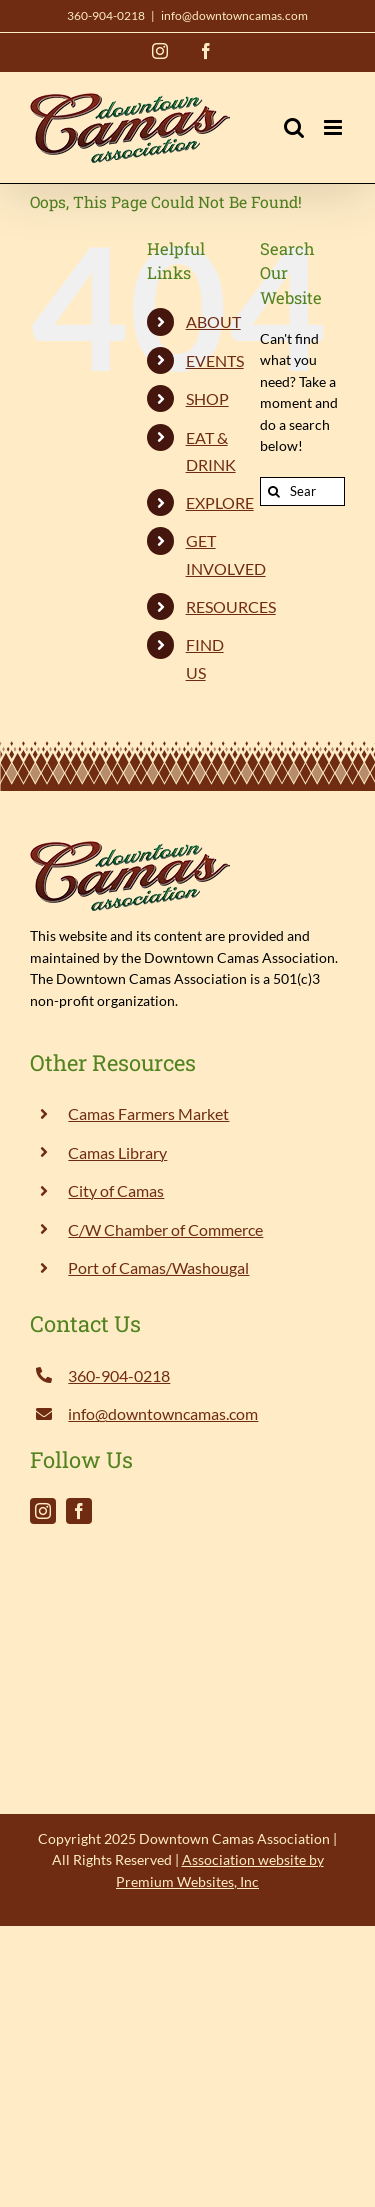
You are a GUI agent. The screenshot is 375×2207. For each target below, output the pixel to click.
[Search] (274, 491)
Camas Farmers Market (148, 1113)
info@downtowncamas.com (234, 15)
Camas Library (117, 1152)
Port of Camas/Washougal (158, 1267)
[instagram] (43, 1511)
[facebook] (79, 1511)
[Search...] (302, 491)
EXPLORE (220, 502)
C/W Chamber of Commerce (165, 1229)
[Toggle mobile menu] (334, 127)
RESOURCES (231, 606)
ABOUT (213, 321)
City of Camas (116, 1190)
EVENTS (215, 360)
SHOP (207, 398)
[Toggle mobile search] (294, 127)
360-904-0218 (106, 15)
